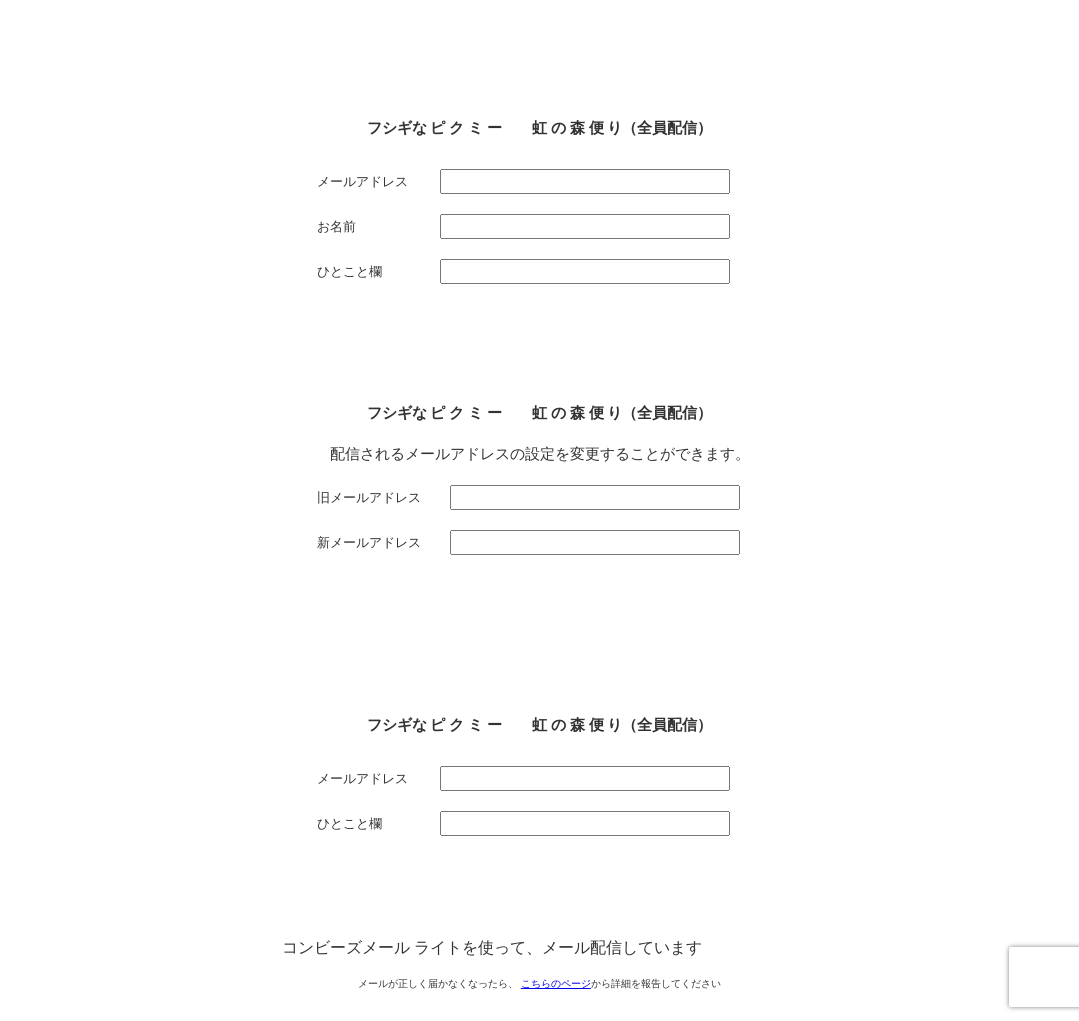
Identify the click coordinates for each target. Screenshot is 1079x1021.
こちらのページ (556, 983)
